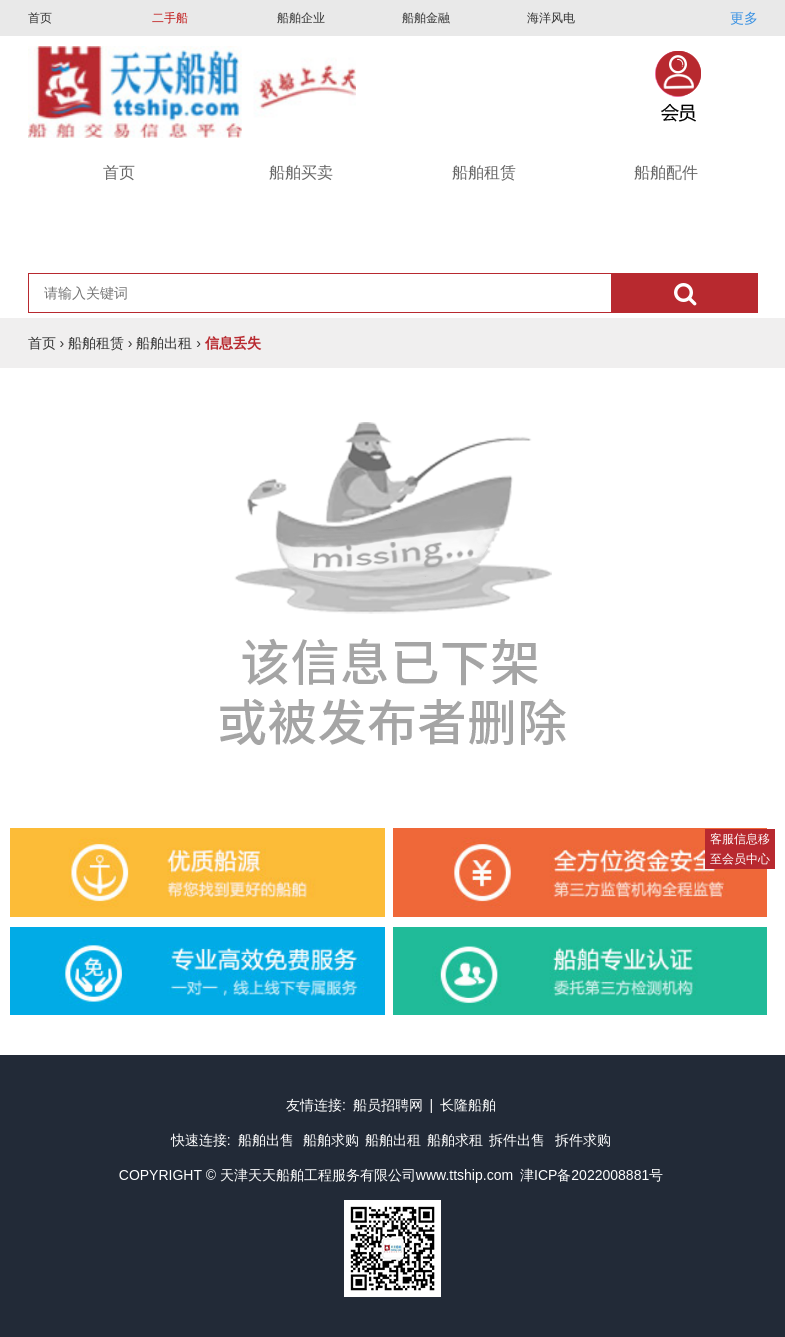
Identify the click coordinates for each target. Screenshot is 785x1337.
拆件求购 (583, 1140)
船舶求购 (331, 1140)
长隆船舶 (468, 1105)
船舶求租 (455, 1140)
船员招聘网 (388, 1105)
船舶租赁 (484, 172)
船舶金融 (426, 18)
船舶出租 (164, 343)
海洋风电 (551, 18)
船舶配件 (666, 172)
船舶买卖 (301, 172)
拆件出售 (517, 1140)
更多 (744, 18)
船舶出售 (268, 1140)
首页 (40, 18)
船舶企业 (301, 18)
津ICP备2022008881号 (591, 1175)
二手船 (170, 18)
